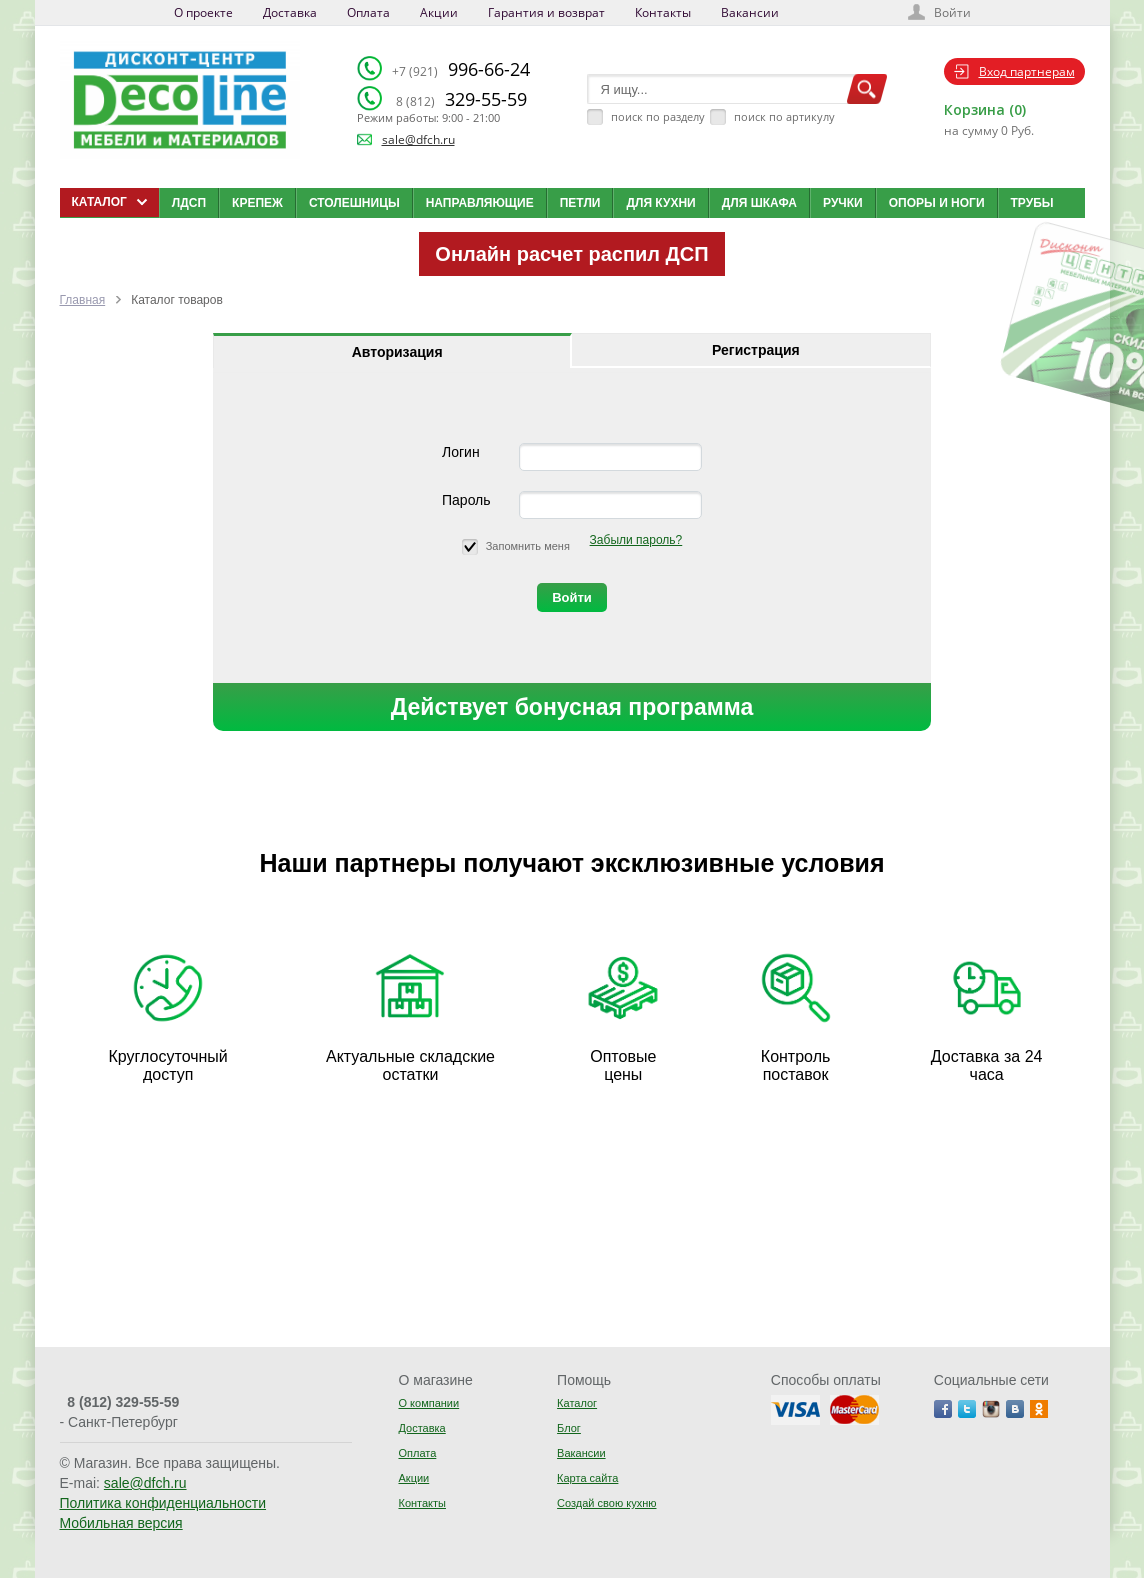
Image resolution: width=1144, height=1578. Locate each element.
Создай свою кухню (606, 1503)
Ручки (843, 203)
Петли (580, 203)
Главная (83, 300)
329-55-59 (461, 99)
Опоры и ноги (937, 203)
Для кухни (660, 203)
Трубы (1032, 203)
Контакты (663, 12)
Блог (569, 1428)
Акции (439, 12)
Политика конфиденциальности (163, 1503)
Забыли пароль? (636, 540)
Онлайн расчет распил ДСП (571, 254)
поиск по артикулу (784, 116)
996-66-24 (461, 69)
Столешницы (354, 203)
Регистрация (756, 350)
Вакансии (750, 12)
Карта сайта (587, 1478)
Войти (952, 12)
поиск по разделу (658, 116)
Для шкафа (759, 203)
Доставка (290, 12)
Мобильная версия (121, 1523)
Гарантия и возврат (546, 12)
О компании (428, 1403)
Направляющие (480, 203)
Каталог (577, 1403)
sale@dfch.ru (418, 139)
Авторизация (397, 352)
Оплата (368, 12)
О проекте (203, 12)
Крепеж (257, 203)
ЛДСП (189, 203)
